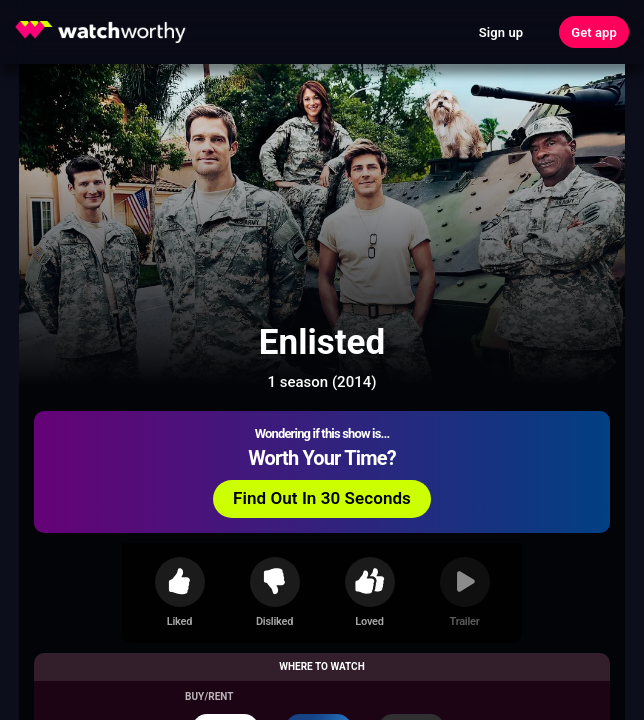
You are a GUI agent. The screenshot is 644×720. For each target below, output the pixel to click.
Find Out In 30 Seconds (322, 498)
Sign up (501, 32)
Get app (594, 32)
